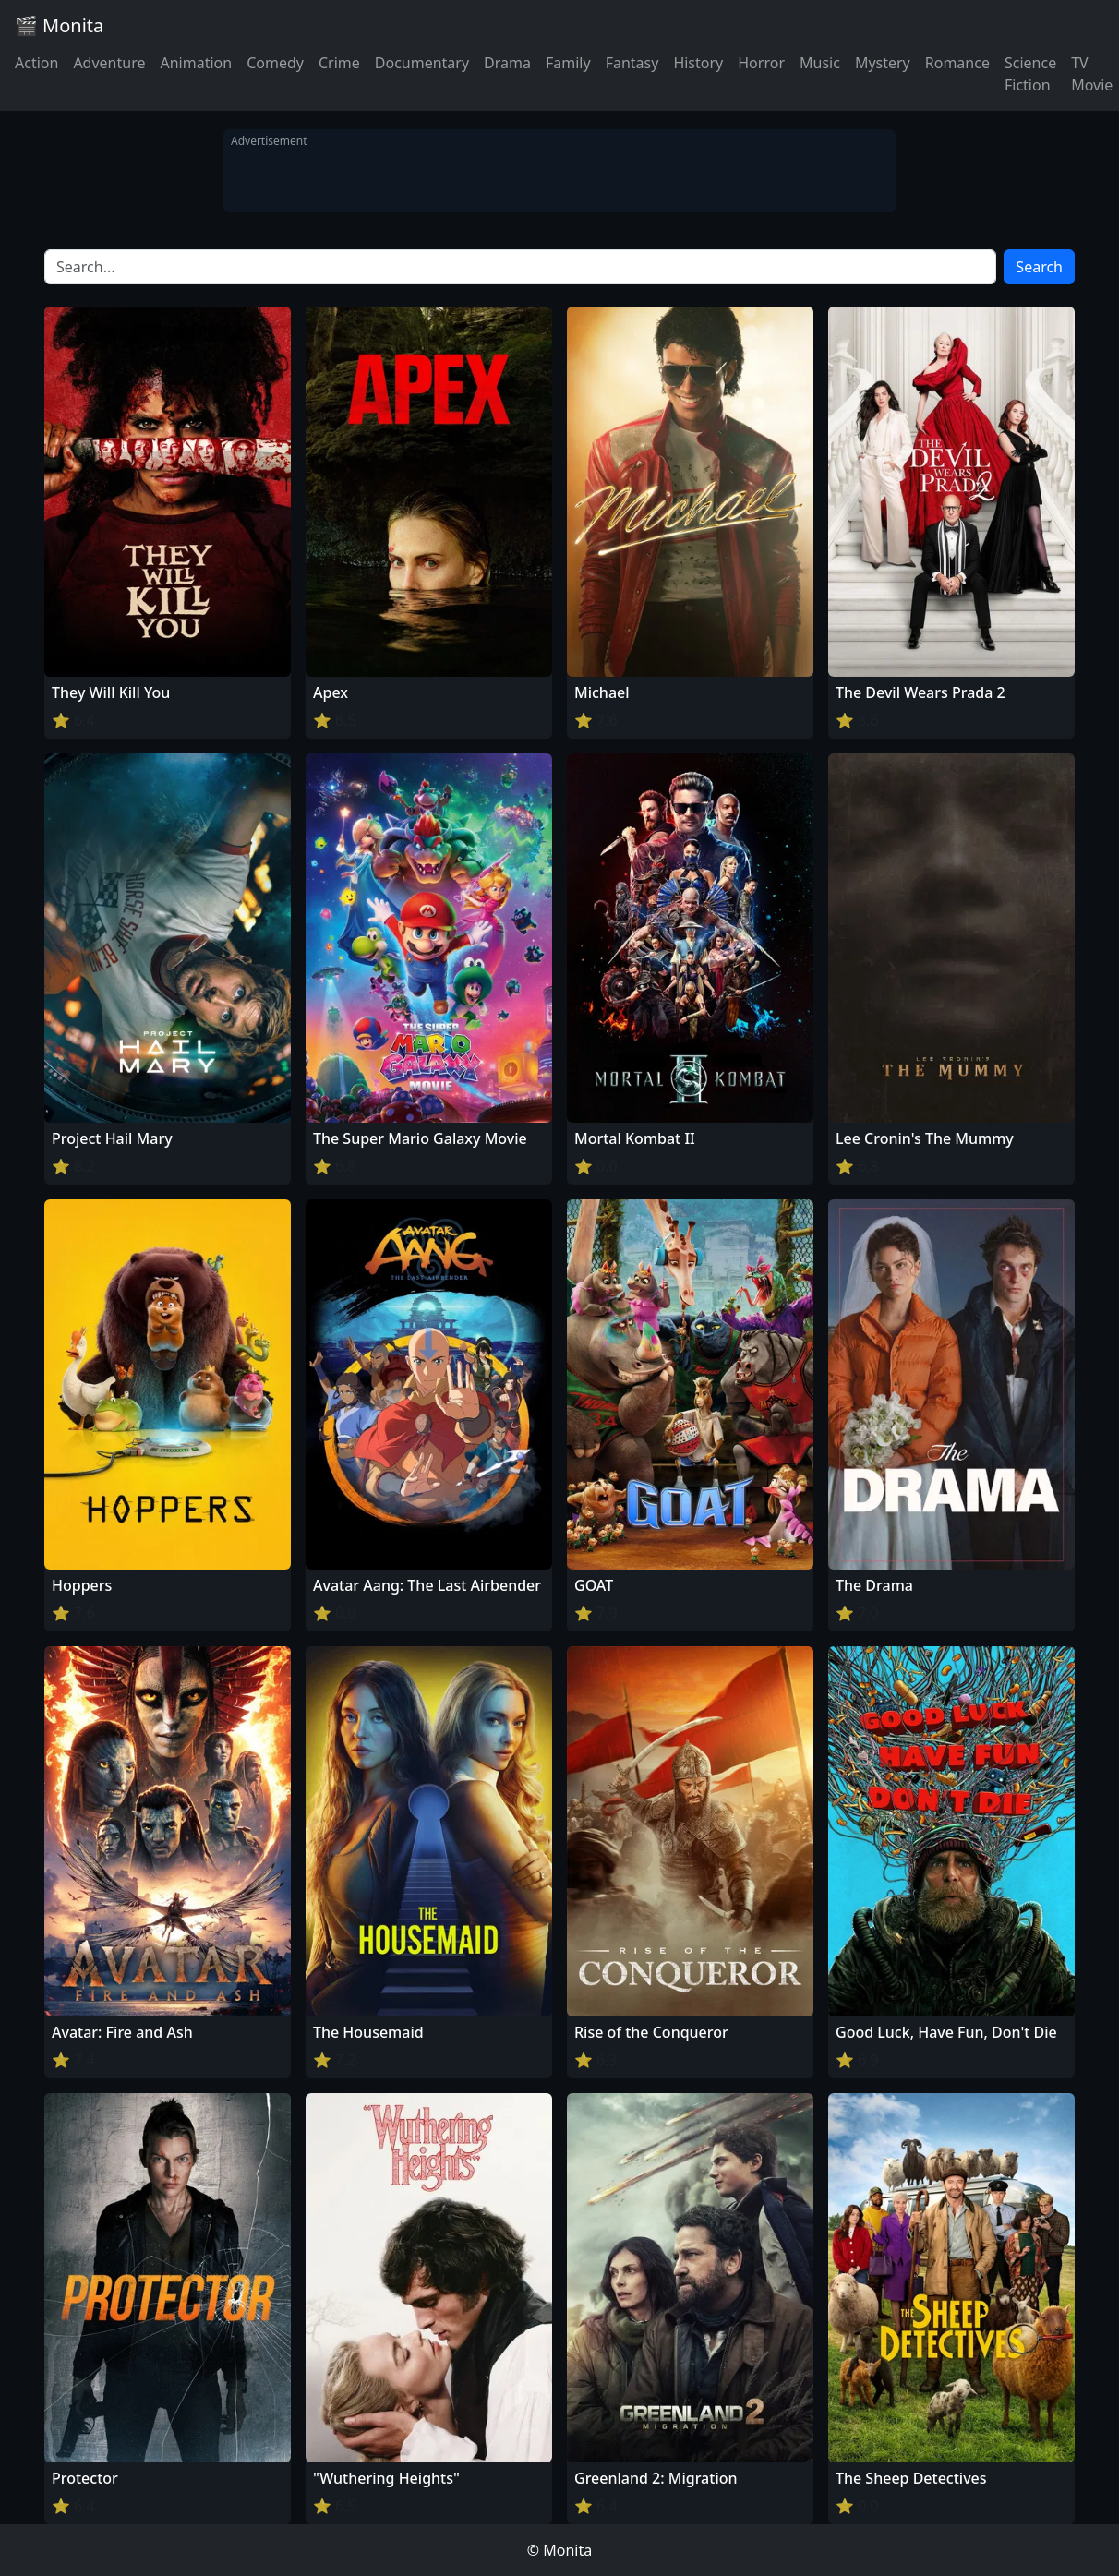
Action (36, 63)
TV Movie (1092, 74)
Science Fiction (1030, 74)
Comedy (275, 63)
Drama (507, 63)
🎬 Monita (59, 25)
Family (568, 63)
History (698, 63)
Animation (196, 63)
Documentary (422, 63)
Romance (957, 63)
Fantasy (632, 63)
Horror (761, 63)
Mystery (882, 63)
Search (1039, 267)
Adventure (109, 63)
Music (820, 63)
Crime (339, 63)
